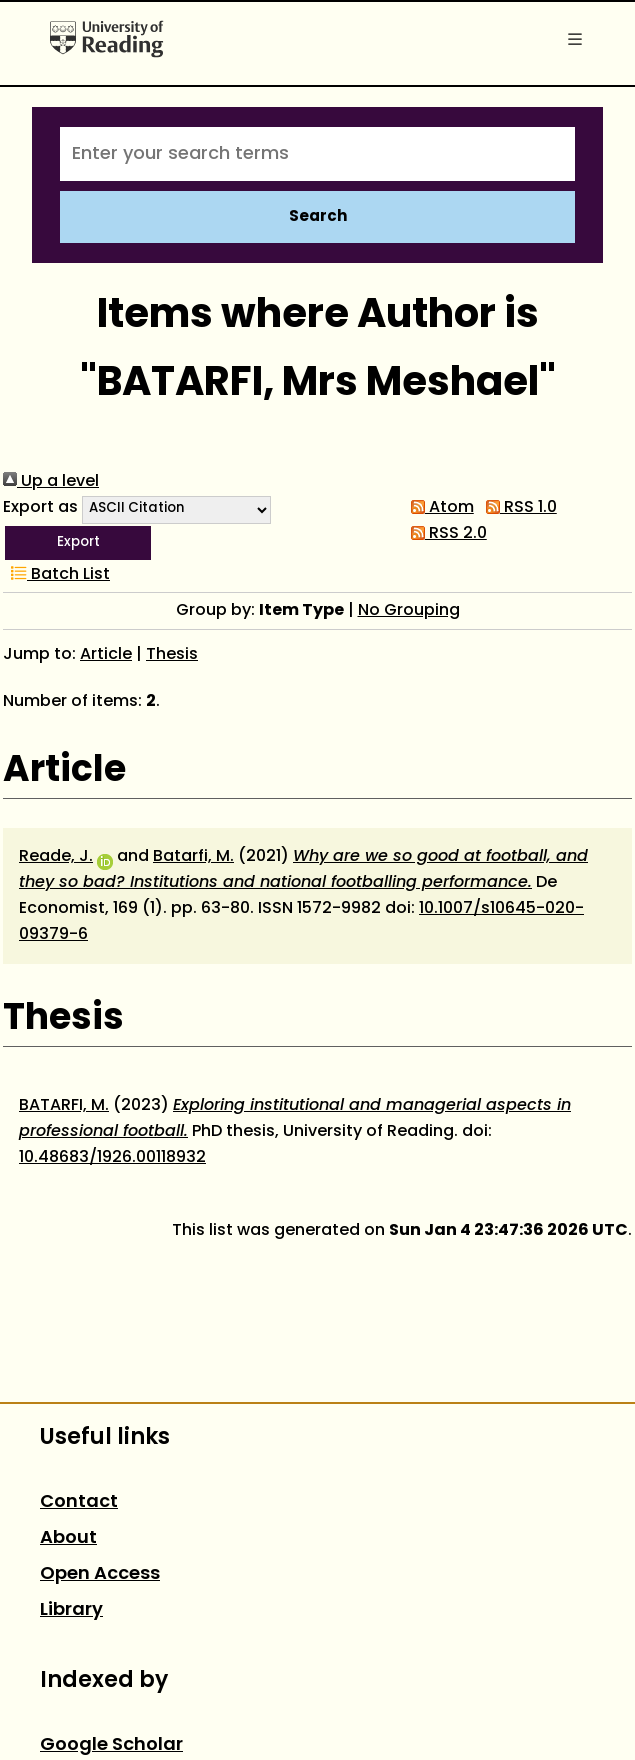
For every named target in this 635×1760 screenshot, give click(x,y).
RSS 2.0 (445, 534)
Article (106, 655)
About (68, 1538)
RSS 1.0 (517, 508)
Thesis (172, 655)
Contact (79, 1502)
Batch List (56, 575)
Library (71, 1610)
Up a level (51, 482)
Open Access (100, 1574)
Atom (438, 508)
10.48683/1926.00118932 (112, 1158)
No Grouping (409, 611)
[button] (78, 543)
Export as (40, 508)
